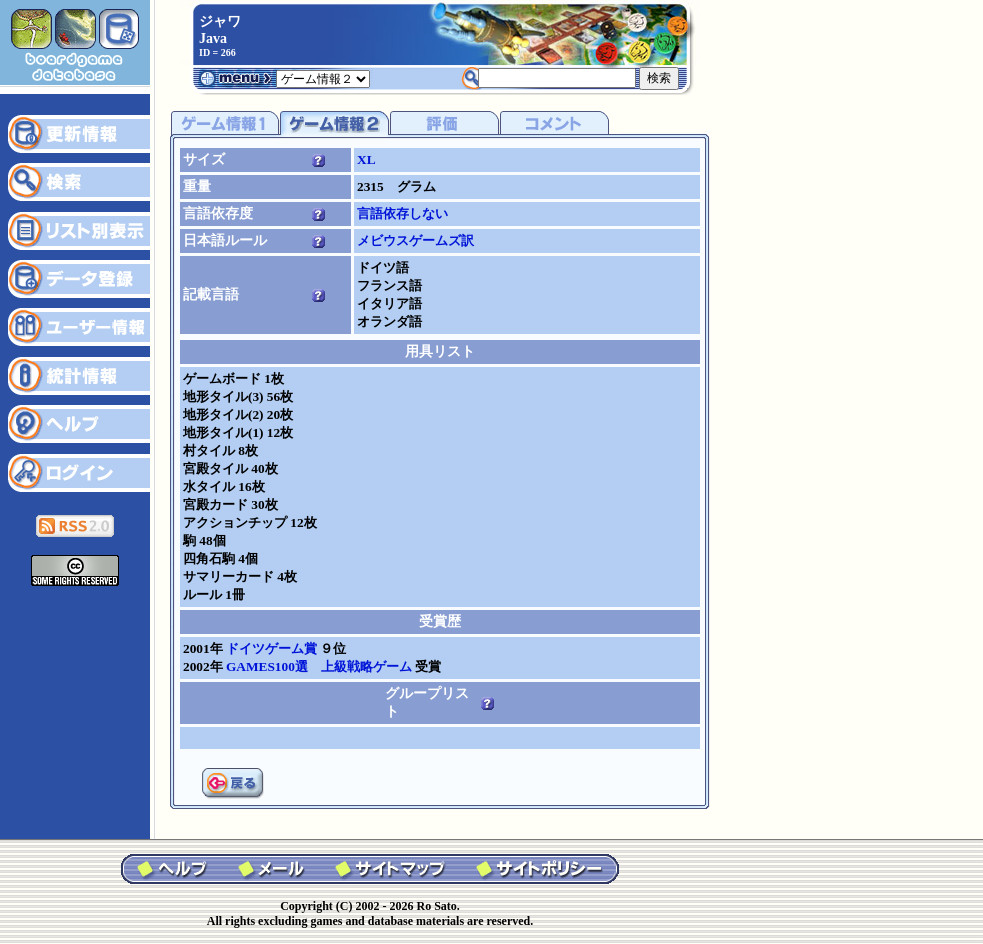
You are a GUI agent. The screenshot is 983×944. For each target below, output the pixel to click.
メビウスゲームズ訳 (415, 240)
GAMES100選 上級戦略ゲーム (320, 666)
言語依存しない (402, 213)
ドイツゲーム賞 (273, 648)
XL (366, 159)
